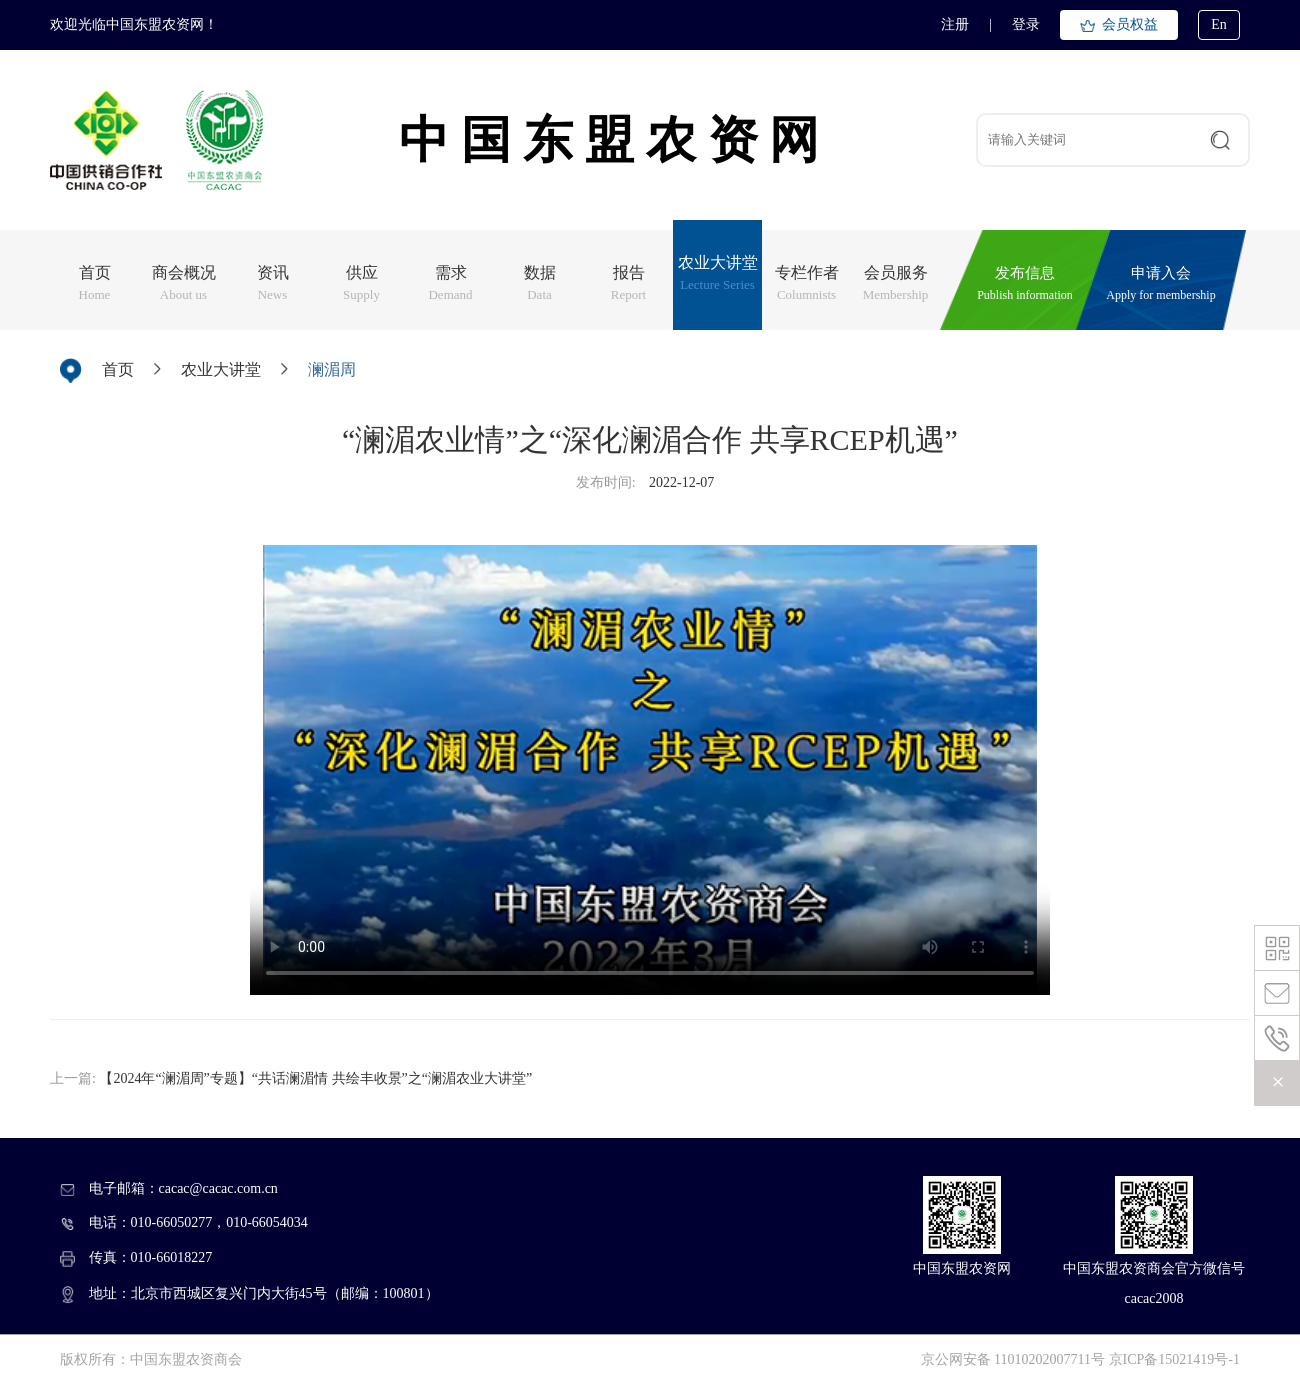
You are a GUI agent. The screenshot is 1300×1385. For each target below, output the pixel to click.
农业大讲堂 (221, 369)
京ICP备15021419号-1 (1174, 1359)
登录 (1026, 24)
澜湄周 (332, 369)
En (1219, 24)
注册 (955, 24)
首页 (118, 369)
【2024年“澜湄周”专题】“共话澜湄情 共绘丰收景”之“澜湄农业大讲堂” (315, 1078)
